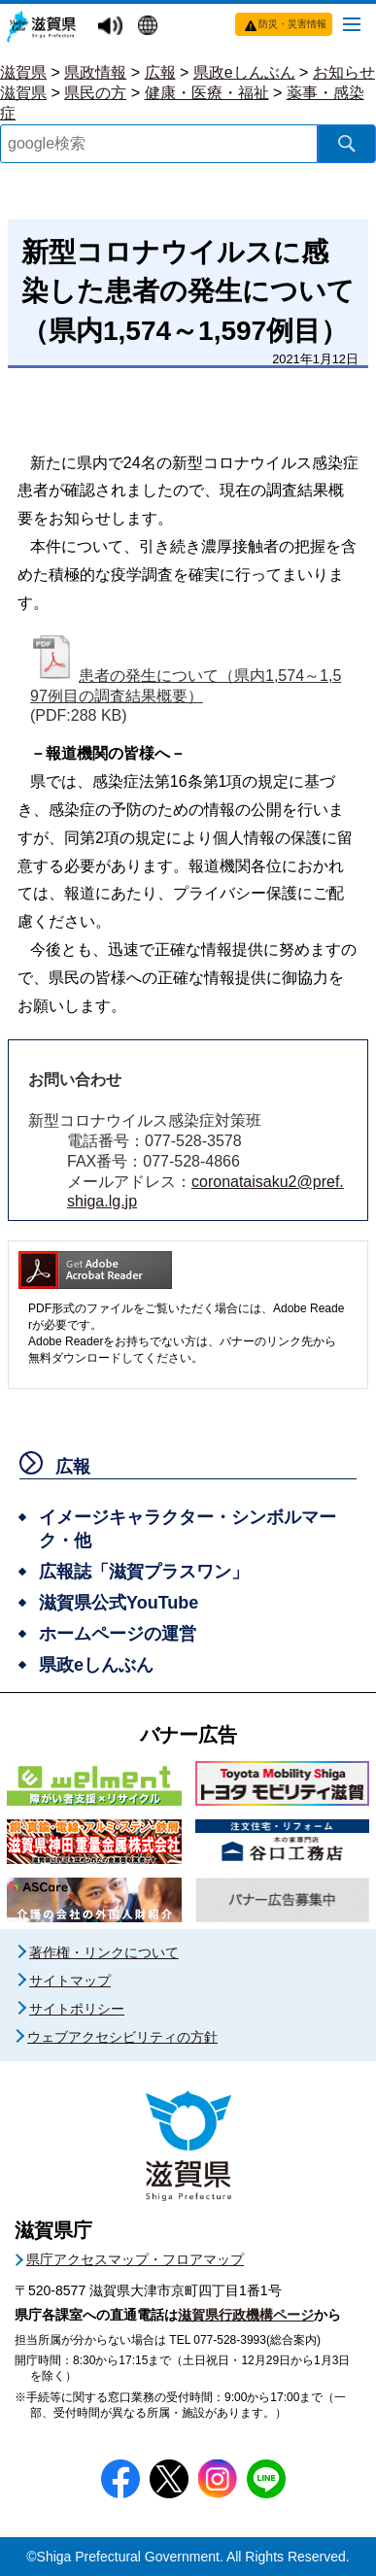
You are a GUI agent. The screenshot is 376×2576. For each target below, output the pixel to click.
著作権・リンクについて (104, 1952)
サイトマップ (70, 1980)
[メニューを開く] (351, 23)
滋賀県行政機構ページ (246, 2314)
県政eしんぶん (244, 72)
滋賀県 (23, 72)
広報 (160, 72)
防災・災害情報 (292, 23)
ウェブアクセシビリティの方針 (122, 2037)
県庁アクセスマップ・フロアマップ (135, 2259)
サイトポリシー (76, 2009)
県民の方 (95, 93)
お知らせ (344, 72)
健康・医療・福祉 (207, 93)
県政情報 (95, 72)
